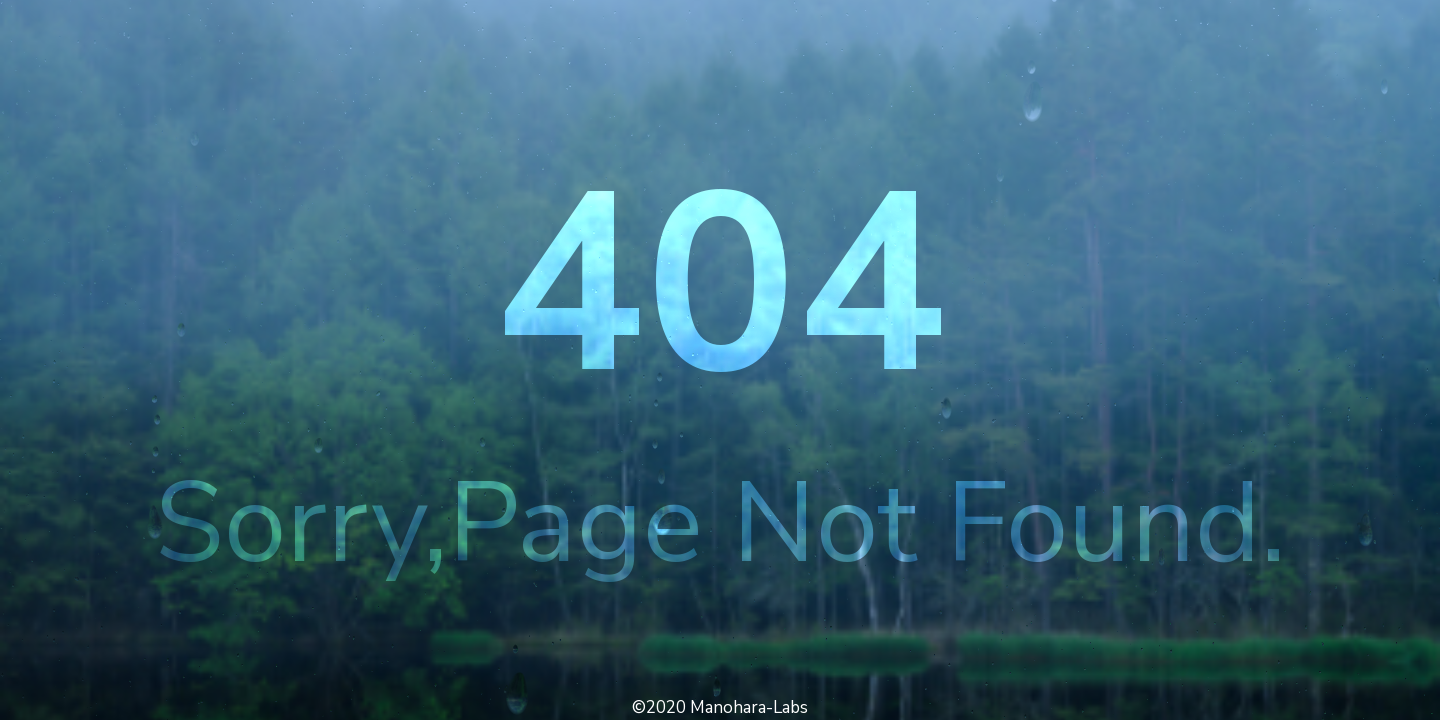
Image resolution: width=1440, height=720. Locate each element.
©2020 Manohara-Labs (720, 707)
